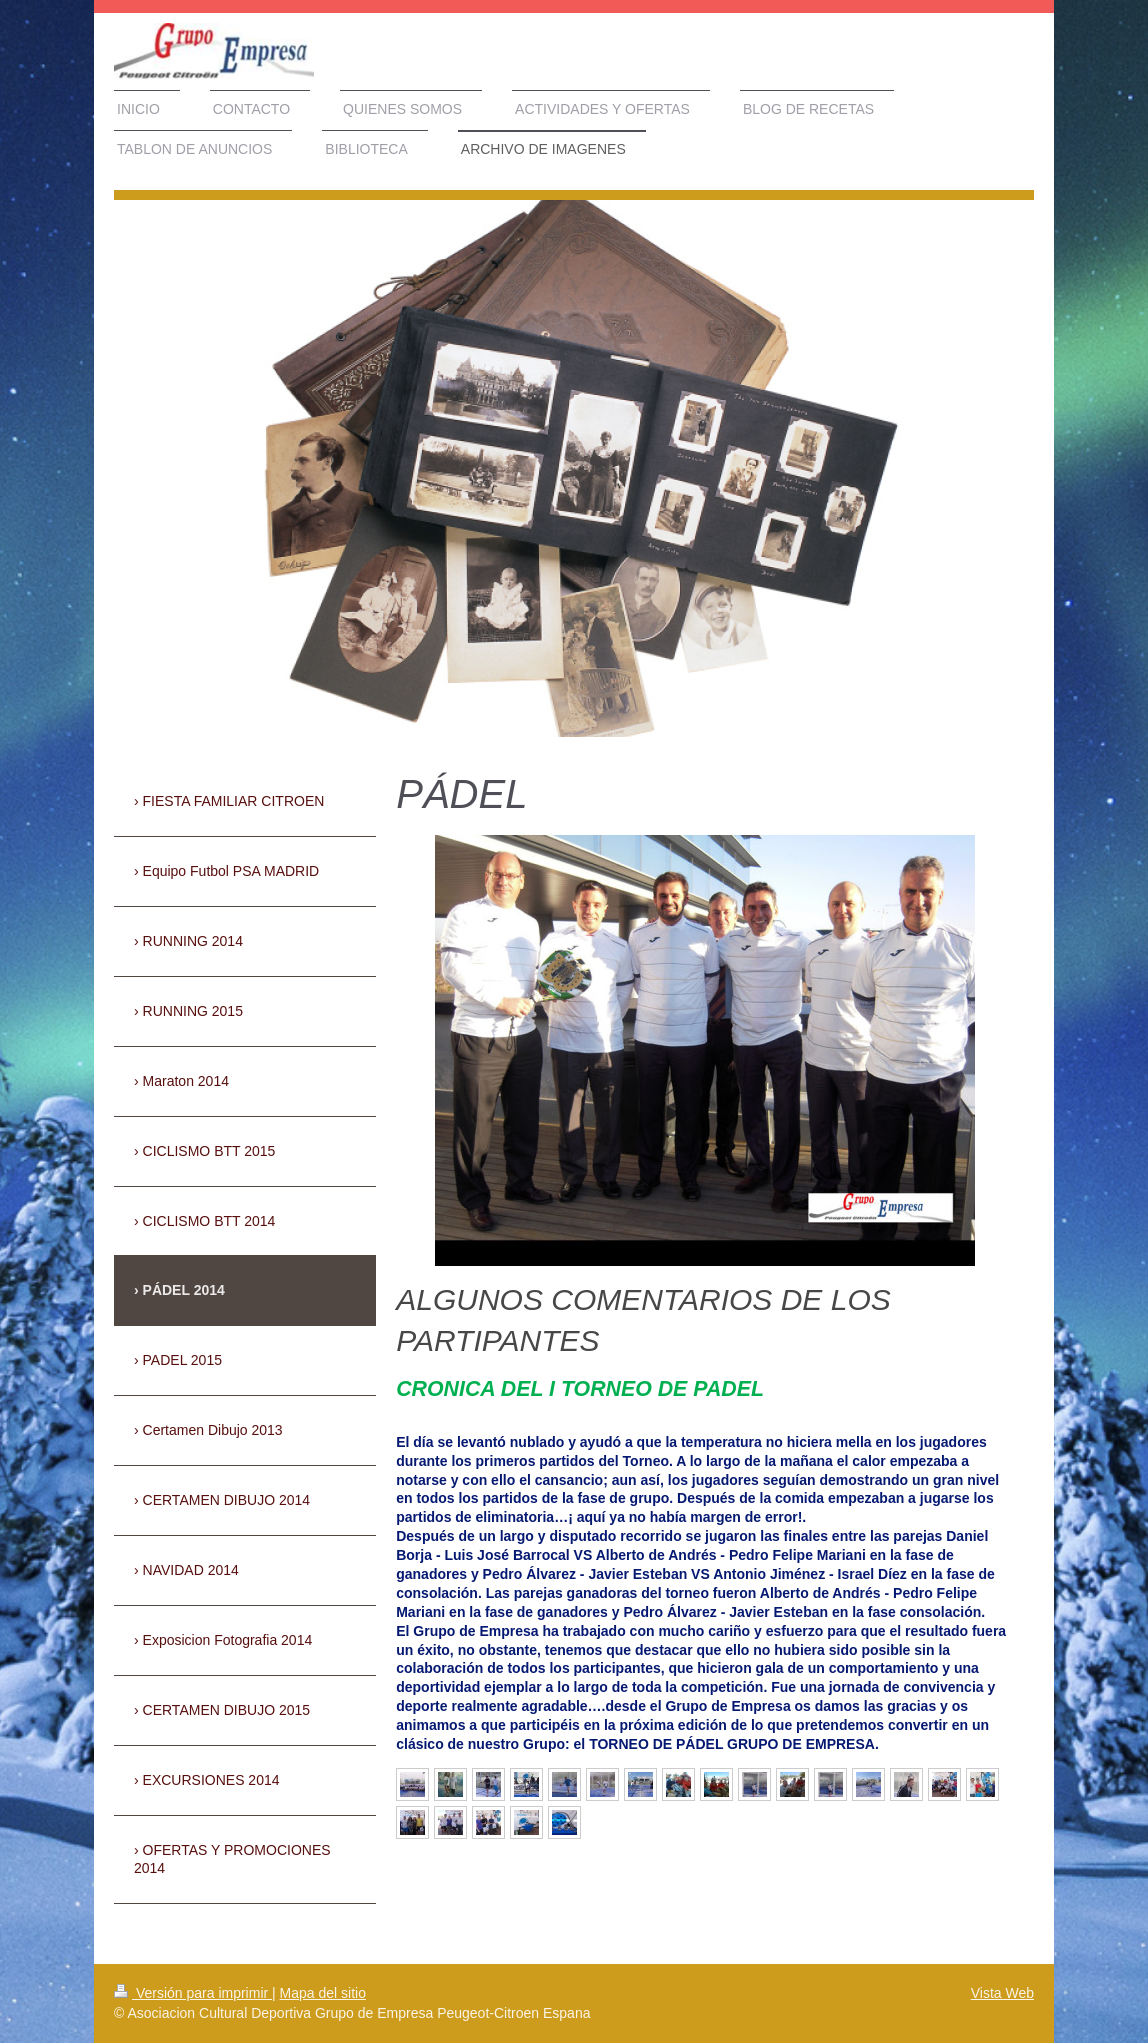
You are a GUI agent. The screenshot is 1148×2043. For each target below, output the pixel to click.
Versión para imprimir (193, 1993)
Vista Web (1002, 1993)
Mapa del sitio (323, 1993)
